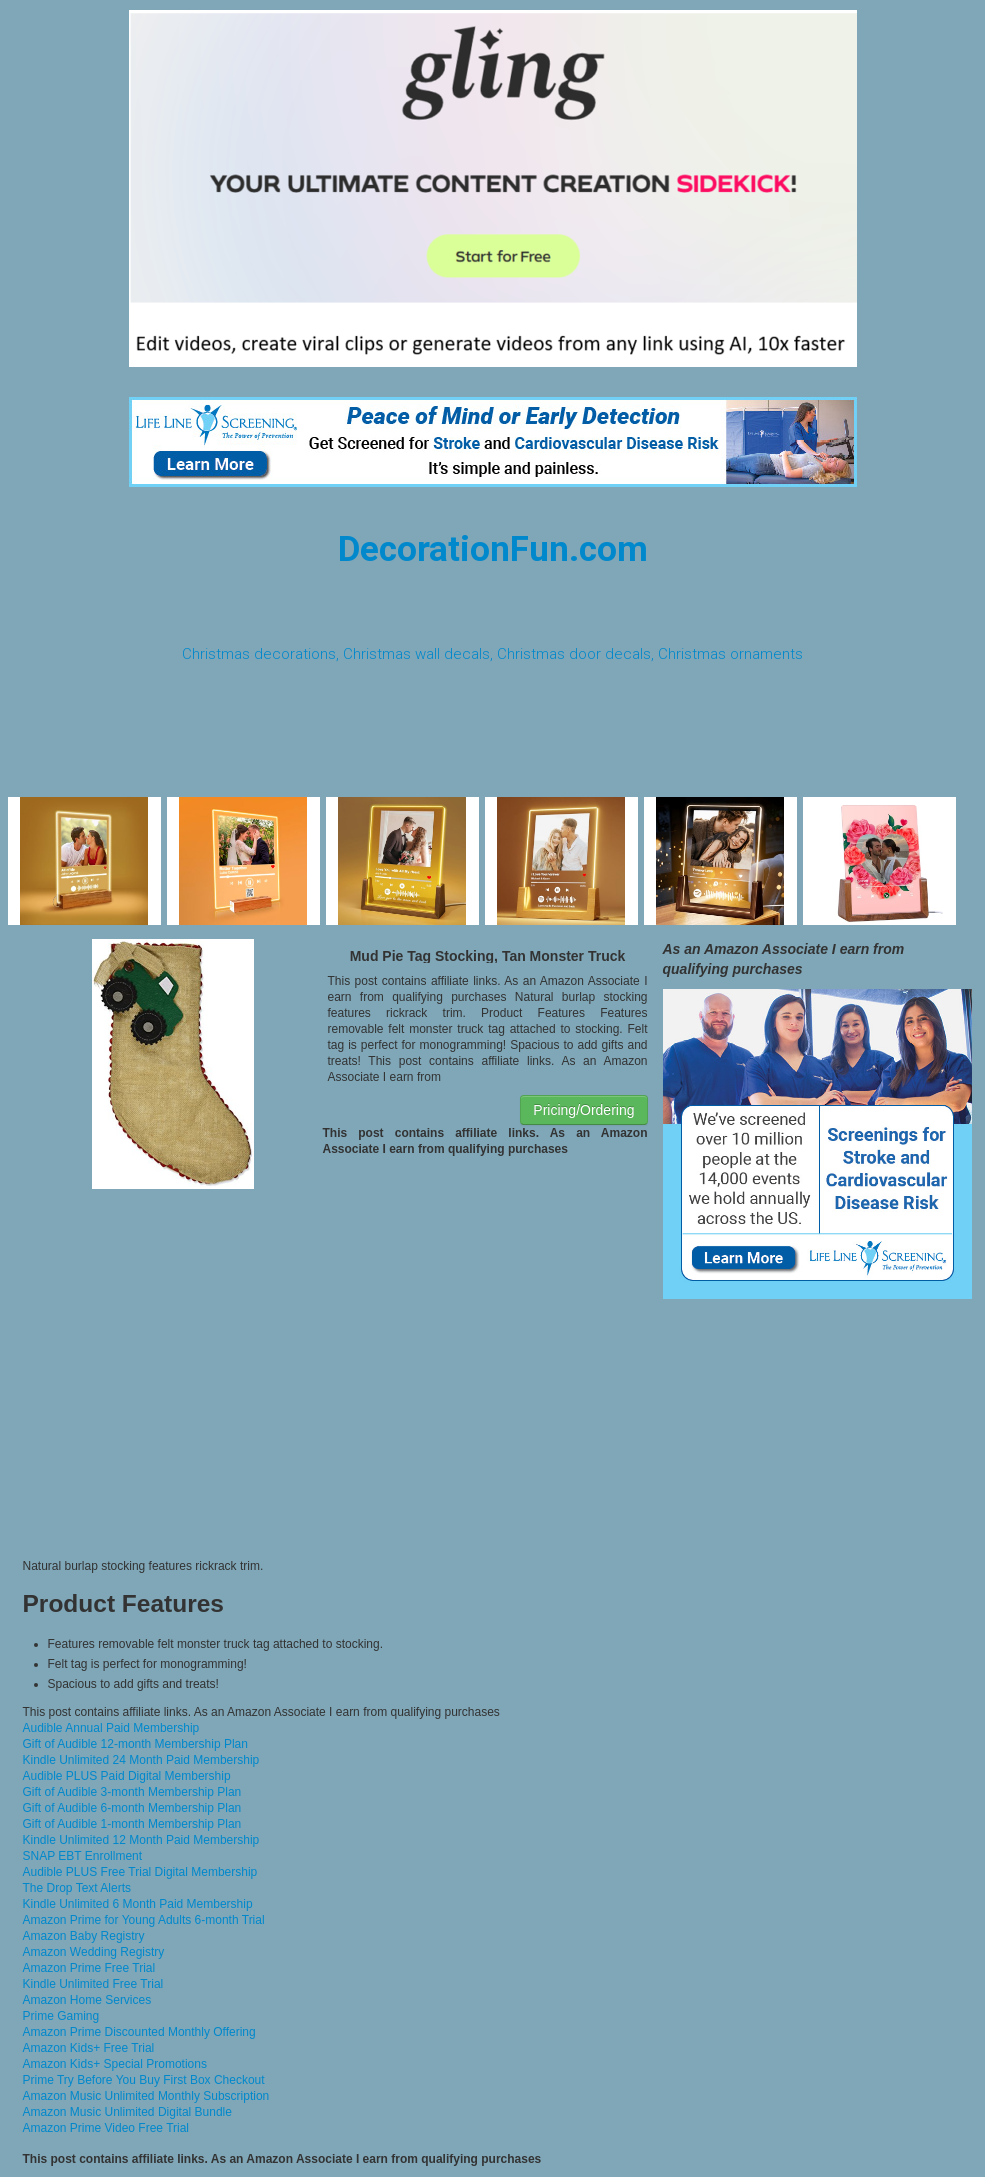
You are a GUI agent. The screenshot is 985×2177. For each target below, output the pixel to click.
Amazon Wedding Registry (94, 1952)
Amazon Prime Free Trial (89, 1968)
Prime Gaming (61, 2016)
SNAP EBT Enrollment (83, 1856)
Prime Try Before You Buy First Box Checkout (144, 2080)
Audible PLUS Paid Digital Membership (127, 1776)
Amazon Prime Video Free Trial (106, 2128)
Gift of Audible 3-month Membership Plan (132, 1792)
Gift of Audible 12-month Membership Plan (135, 1744)
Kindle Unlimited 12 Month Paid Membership (141, 1840)
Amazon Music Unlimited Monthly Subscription (146, 2096)
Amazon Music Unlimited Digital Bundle (127, 2112)
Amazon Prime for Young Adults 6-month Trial (144, 1920)
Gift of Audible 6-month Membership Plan (132, 1808)
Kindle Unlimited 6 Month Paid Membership (138, 1904)
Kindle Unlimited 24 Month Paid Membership (141, 1760)
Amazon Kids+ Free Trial (89, 2048)
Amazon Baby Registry (84, 1936)
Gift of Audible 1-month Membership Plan (132, 1824)
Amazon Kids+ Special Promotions (115, 2064)
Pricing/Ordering (583, 1110)
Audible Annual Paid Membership (111, 1728)
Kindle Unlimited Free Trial (93, 1984)
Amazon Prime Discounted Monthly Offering (139, 2032)
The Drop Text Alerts (77, 1888)
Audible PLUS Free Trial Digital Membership (140, 1872)
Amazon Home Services (87, 2000)
